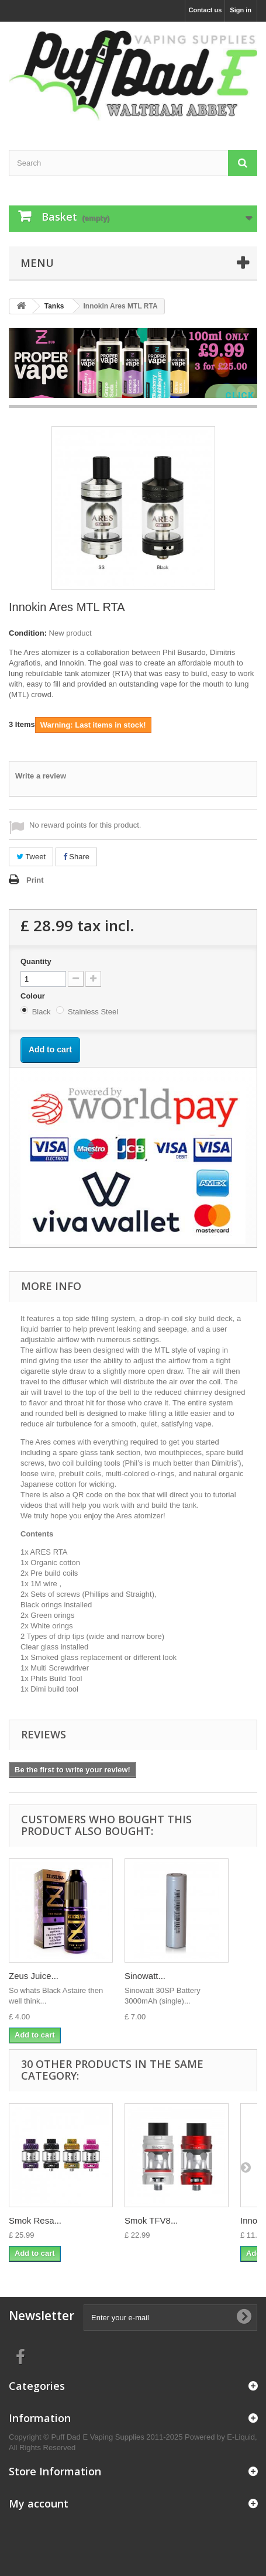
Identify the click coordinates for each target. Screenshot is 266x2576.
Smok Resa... (35, 2220)
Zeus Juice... (33, 1976)
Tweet (31, 856)
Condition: (28, 633)
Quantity (35, 961)
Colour (33, 996)
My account (38, 2503)
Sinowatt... (145, 1976)
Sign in (240, 9)
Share (76, 856)
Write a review (40, 775)
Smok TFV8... (151, 2220)
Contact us (205, 9)
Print (35, 880)
